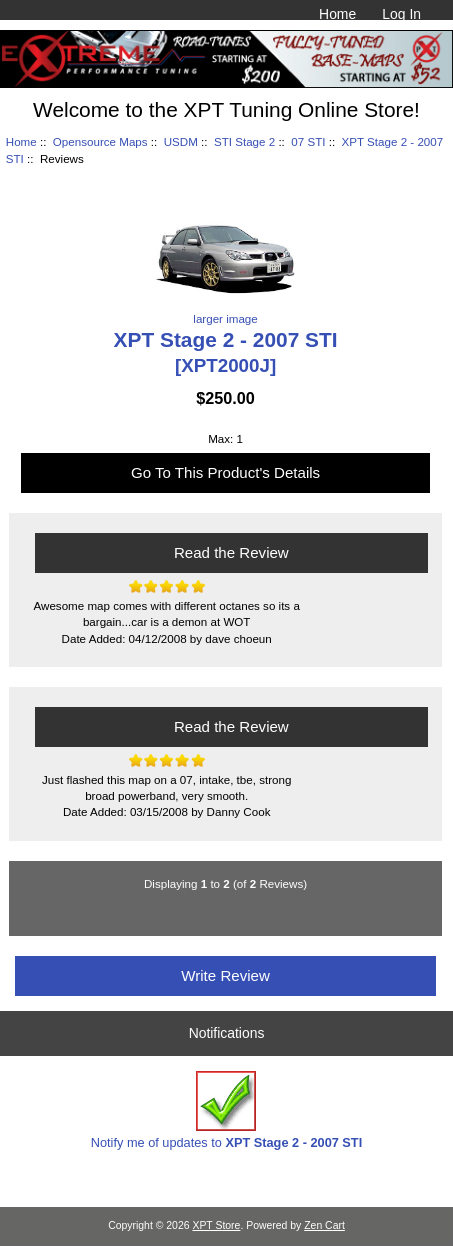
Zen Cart (324, 1225)
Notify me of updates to (226, 1110)
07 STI (308, 141)
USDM (181, 141)
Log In (401, 14)
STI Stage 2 (244, 141)
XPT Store (216, 1225)
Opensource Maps (100, 141)
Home (337, 14)
